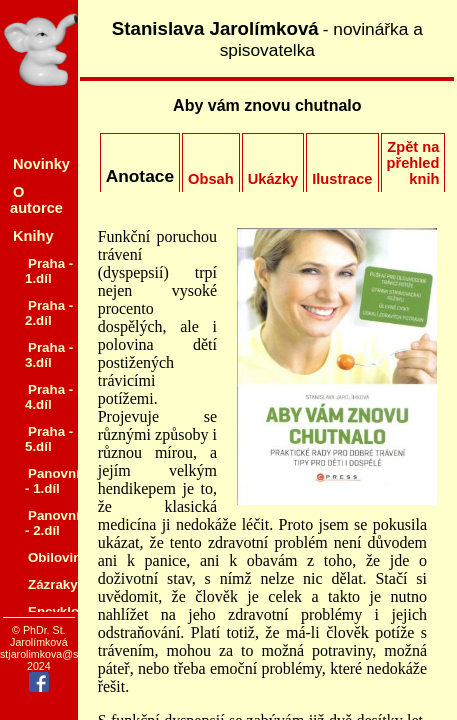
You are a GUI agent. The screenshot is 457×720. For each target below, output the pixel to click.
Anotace (140, 176)
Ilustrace (342, 179)
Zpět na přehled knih (413, 163)
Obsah (211, 179)
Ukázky (273, 179)
